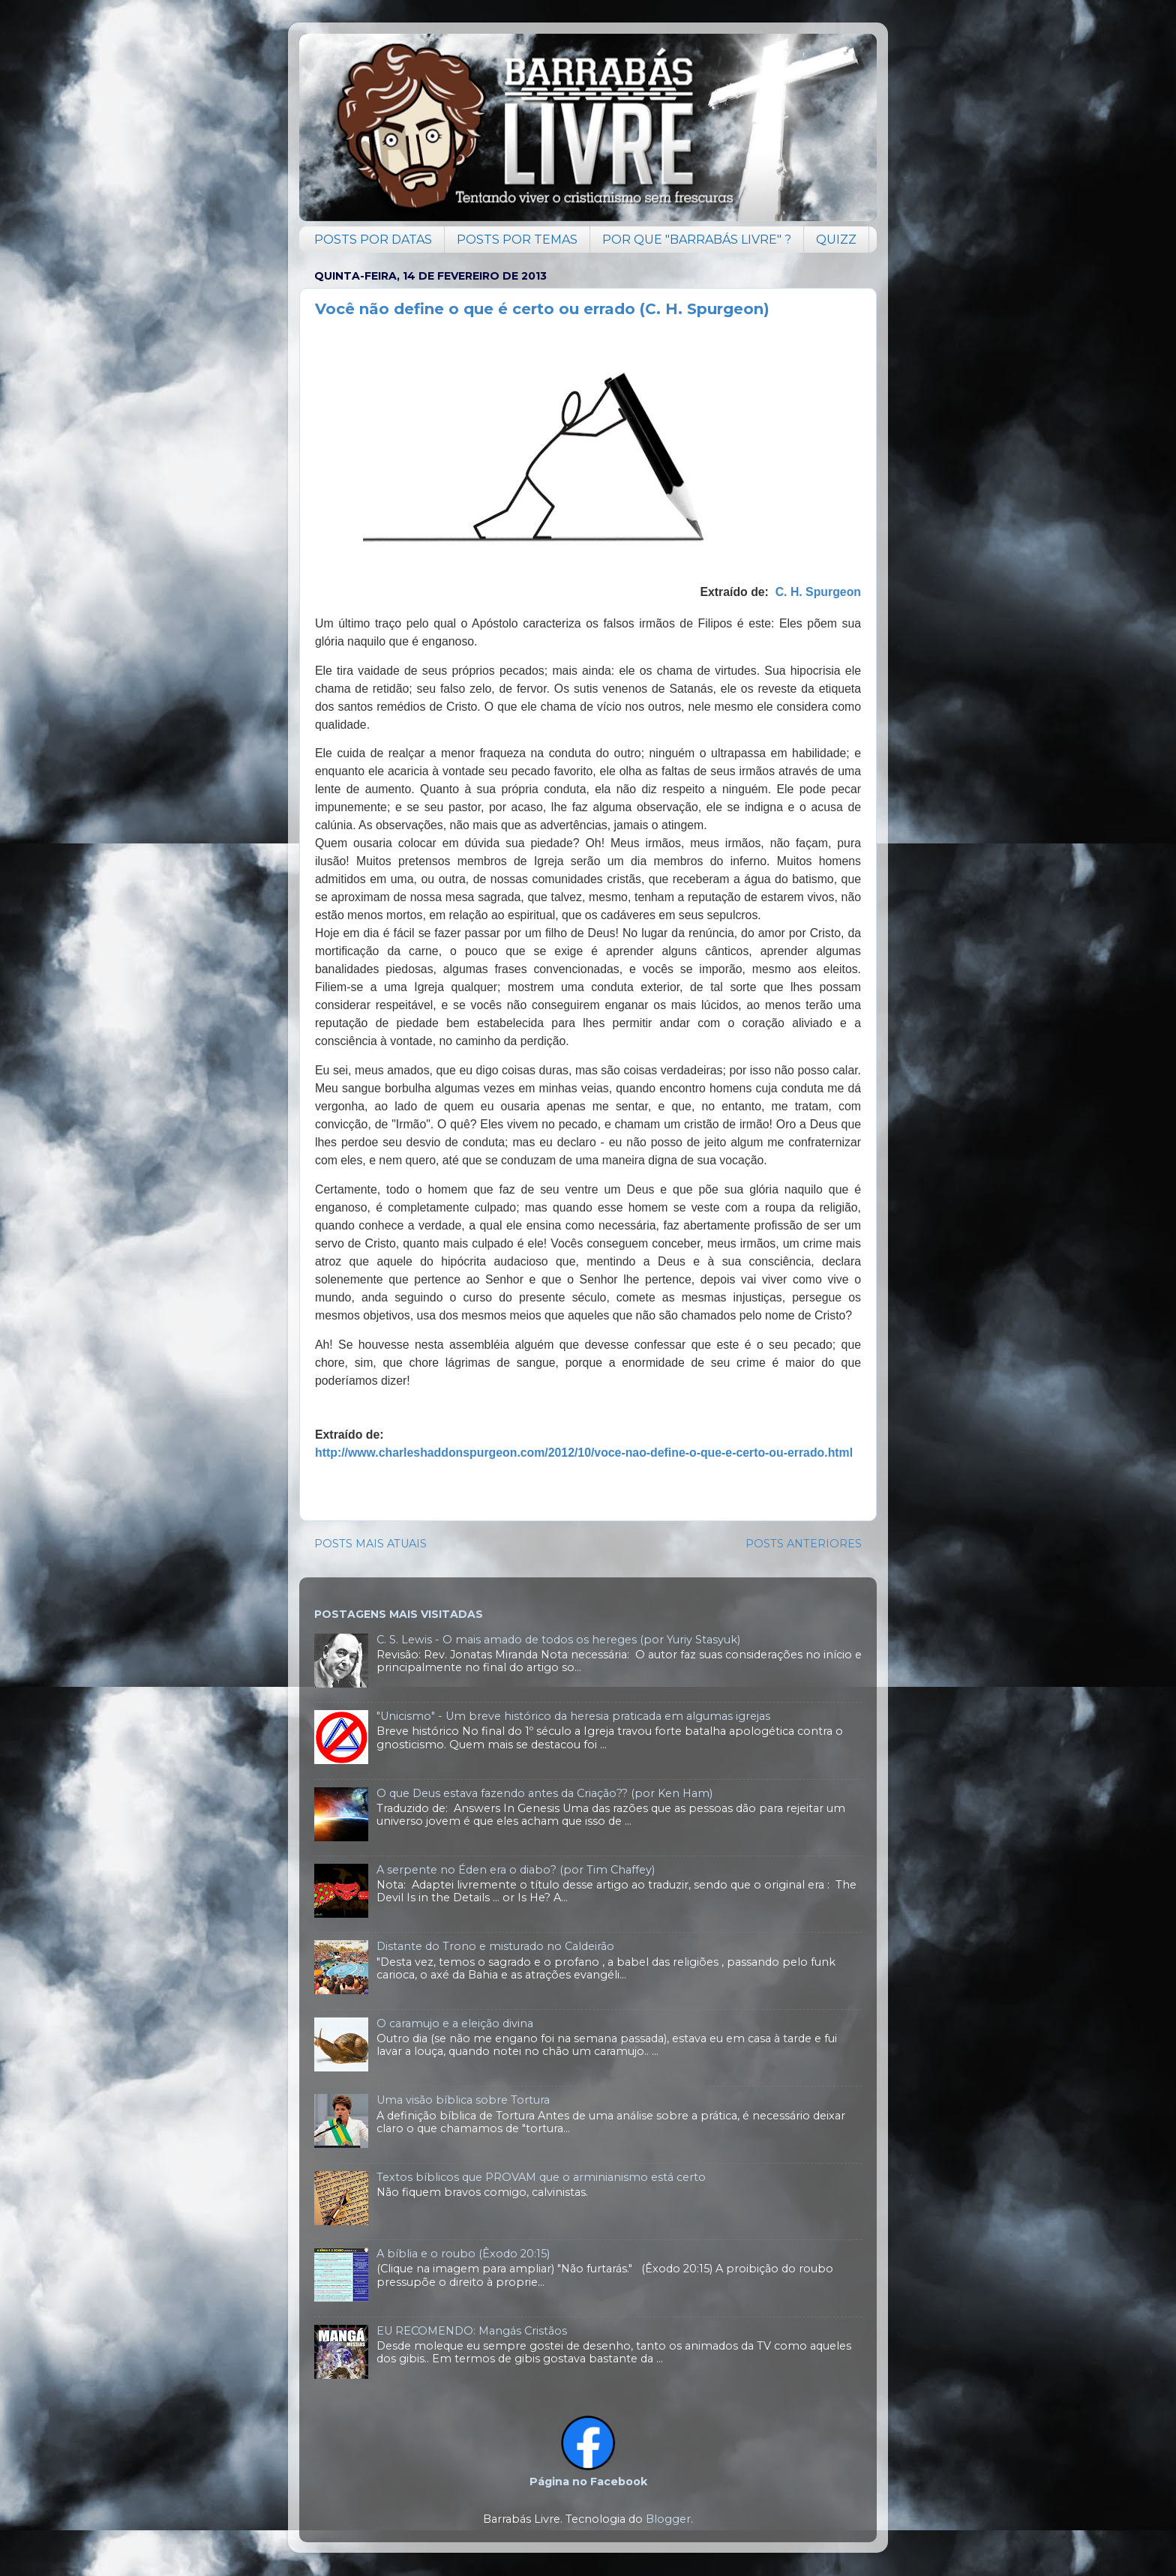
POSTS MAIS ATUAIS (370, 1543)
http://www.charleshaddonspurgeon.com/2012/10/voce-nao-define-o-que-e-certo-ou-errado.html (584, 1452)
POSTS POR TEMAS (517, 239)
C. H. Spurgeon (818, 592)
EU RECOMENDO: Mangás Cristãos (471, 2331)
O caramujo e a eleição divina (454, 2023)
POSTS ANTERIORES (804, 1543)
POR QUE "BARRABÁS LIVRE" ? (696, 239)
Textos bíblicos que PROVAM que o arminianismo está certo (541, 2177)
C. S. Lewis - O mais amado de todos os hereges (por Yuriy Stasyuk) (558, 1639)
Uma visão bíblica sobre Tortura (463, 2100)
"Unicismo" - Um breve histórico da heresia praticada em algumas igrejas (573, 1716)
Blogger (668, 2519)
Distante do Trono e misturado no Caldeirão (495, 1946)
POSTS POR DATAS (373, 239)
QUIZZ (836, 239)
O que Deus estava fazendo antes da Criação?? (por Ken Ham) (544, 1793)
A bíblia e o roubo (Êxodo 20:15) (463, 2253)
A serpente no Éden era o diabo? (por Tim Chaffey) (515, 1870)
